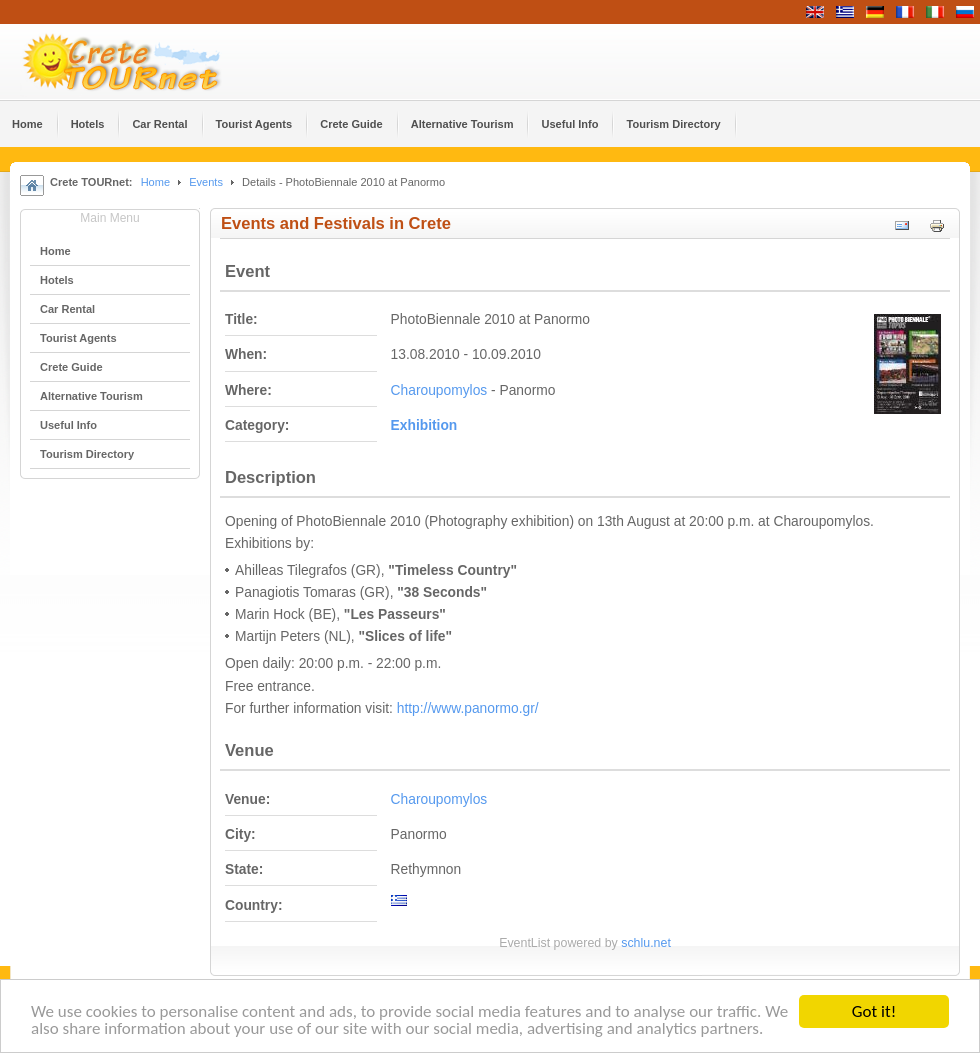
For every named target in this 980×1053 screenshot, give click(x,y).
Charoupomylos (439, 390)
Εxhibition (424, 425)
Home (155, 182)
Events (206, 182)
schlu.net (646, 943)
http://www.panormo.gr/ (468, 708)
